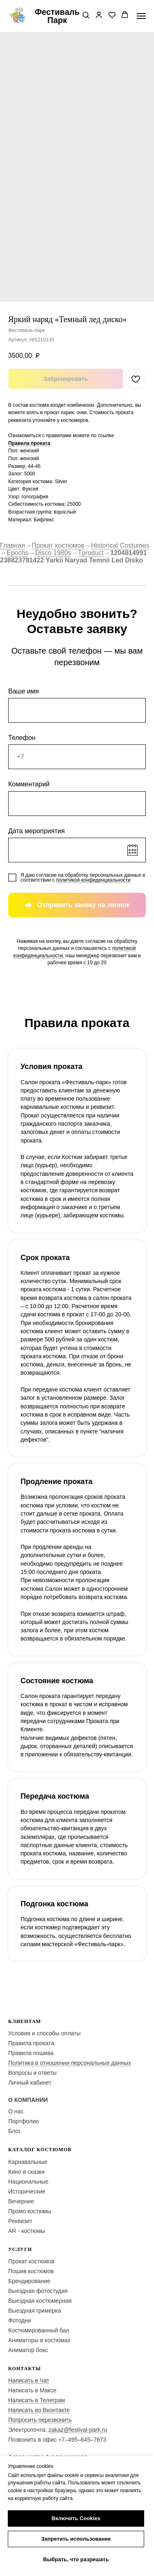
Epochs (17, 552)
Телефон (21, 737)
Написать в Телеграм (36, 2400)
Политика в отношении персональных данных (69, 2063)
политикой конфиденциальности (93, 880)
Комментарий (29, 784)
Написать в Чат (28, 2380)
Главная (12, 545)
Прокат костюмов (58, 545)
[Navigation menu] (141, 16)
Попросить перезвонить (40, 2420)
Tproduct (90, 552)
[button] (86, 15)
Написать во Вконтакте (39, 2410)
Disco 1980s (53, 552)
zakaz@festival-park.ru (77, 2429)
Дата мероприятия (36, 830)
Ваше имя (23, 691)
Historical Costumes (120, 545)
